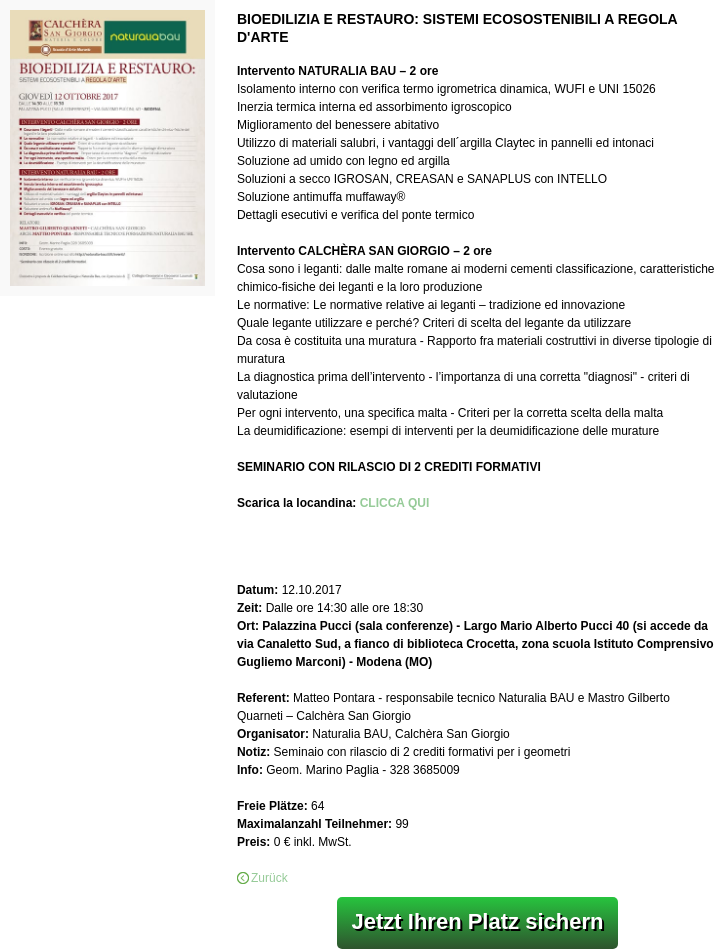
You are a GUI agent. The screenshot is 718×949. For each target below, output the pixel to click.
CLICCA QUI (395, 503)
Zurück (269, 878)
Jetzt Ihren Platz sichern (478, 921)
